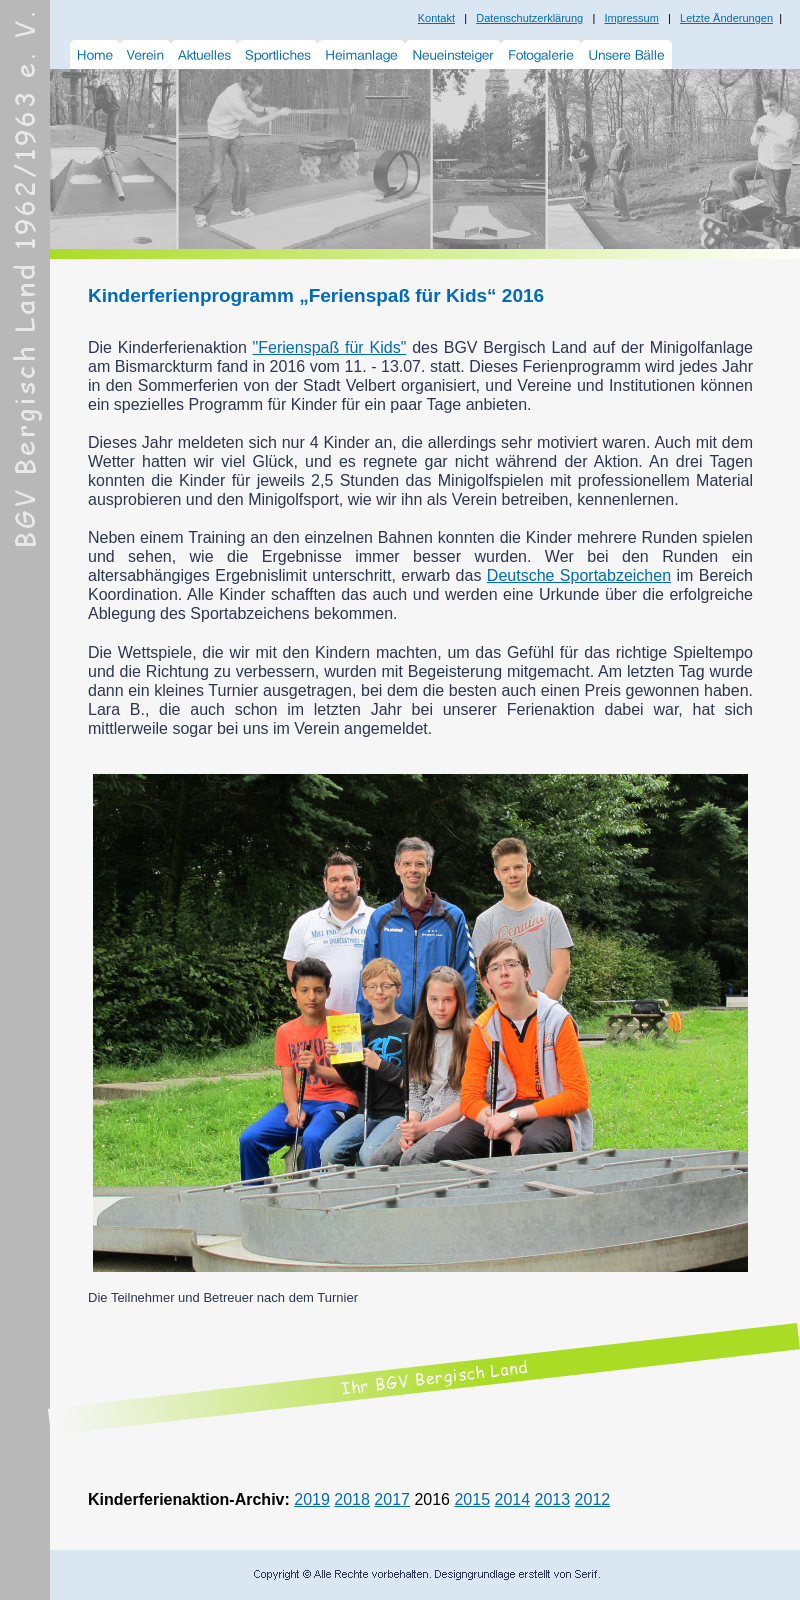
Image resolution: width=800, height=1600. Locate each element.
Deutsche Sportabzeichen (579, 575)
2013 (553, 1499)
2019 (312, 1499)
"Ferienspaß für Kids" (330, 347)
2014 (512, 1499)
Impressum (631, 18)
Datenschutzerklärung (529, 18)
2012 (593, 1499)
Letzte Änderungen (726, 18)
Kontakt (436, 18)
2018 (352, 1499)
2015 (472, 1499)
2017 (392, 1499)
